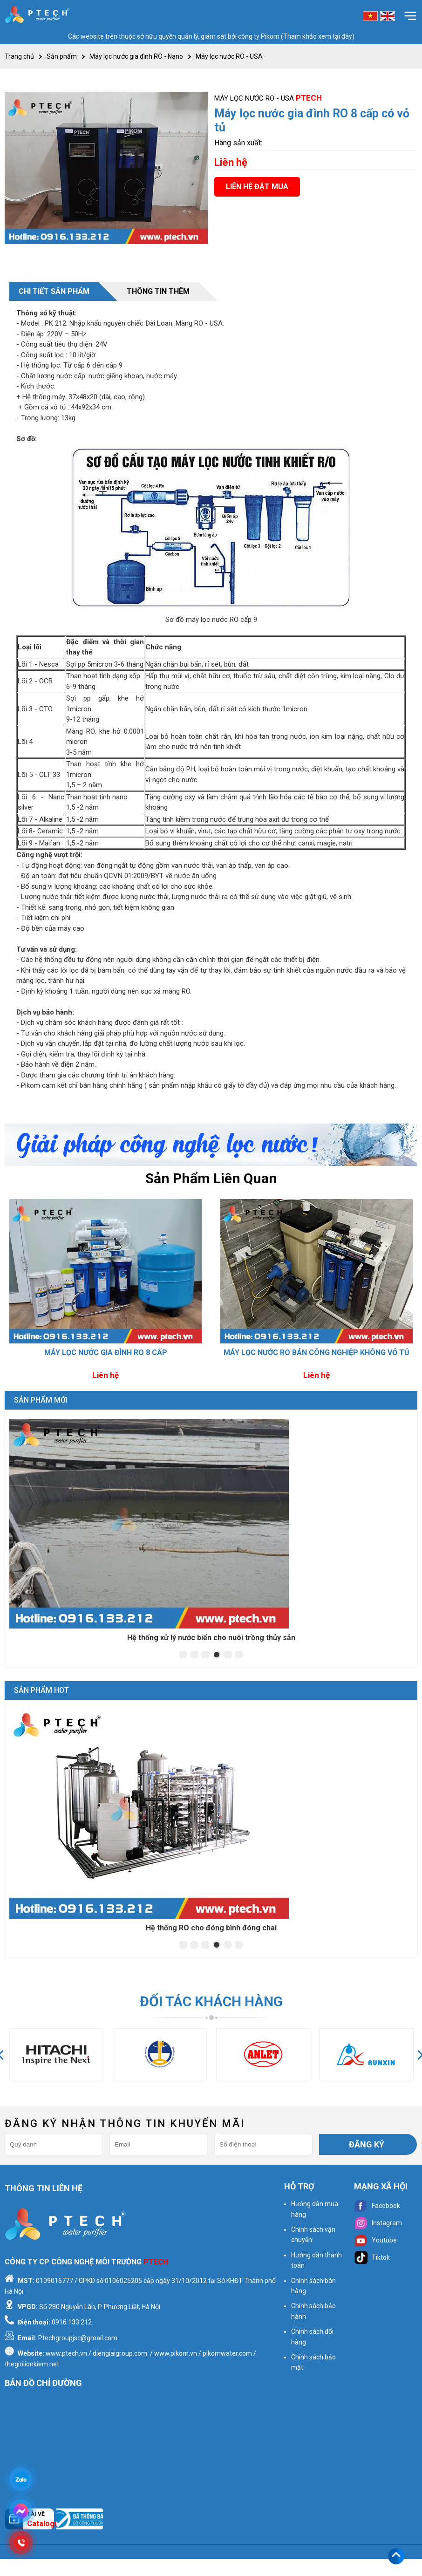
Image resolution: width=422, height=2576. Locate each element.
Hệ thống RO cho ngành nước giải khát (211, 1927)
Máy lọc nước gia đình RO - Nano (136, 56)
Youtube (375, 2240)
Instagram (378, 2223)
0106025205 (123, 2280)
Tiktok (372, 2257)
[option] (105, 1291)
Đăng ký (366, 2144)
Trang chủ (19, 56)
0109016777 (54, 2280)
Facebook (377, 2206)
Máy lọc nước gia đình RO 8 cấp (105, 1352)
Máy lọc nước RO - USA (229, 56)
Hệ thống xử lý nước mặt (211, 1637)
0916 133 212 (72, 2322)
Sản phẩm (62, 56)
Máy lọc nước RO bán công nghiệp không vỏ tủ (316, 1352)
